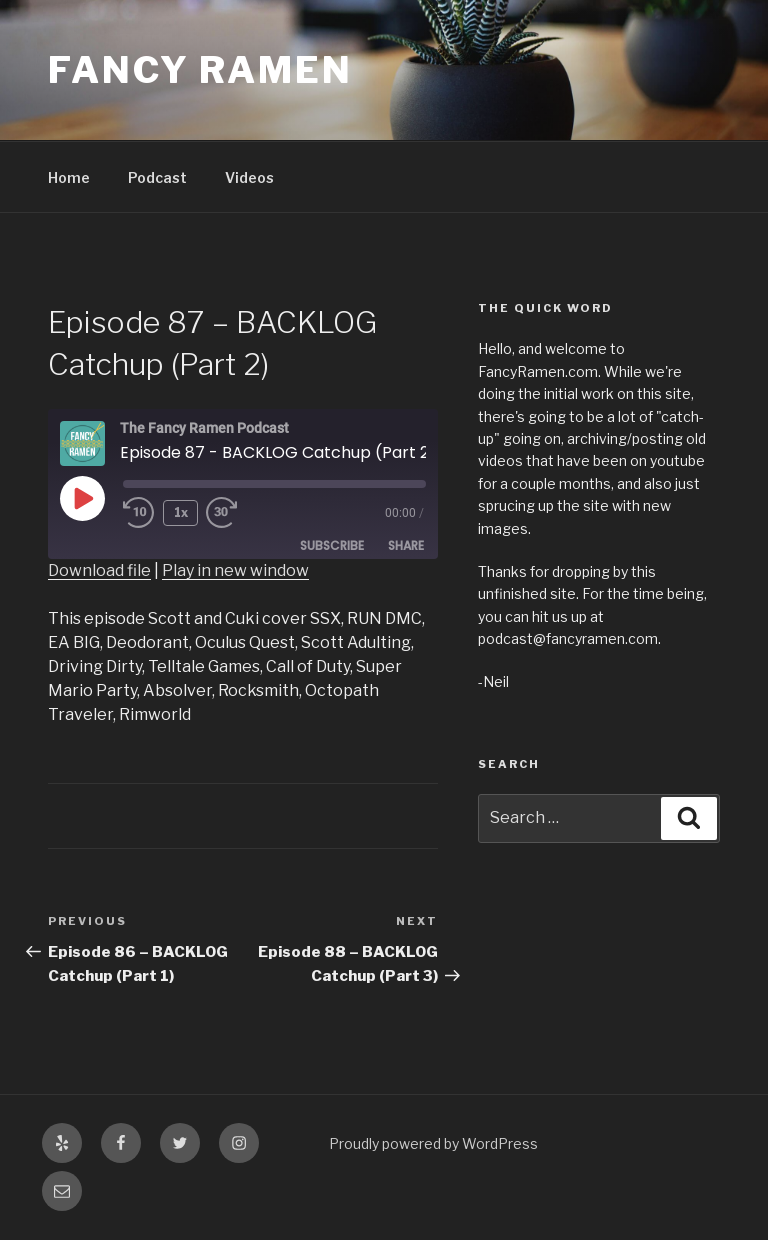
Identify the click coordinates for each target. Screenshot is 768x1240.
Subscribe (332, 545)
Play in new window (235, 570)
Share (406, 545)
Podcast (157, 177)
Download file (99, 570)
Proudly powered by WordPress (433, 1143)
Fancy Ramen (200, 70)
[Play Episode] (82, 498)
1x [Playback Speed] (181, 512)
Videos (249, 177)
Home (69, 177)
